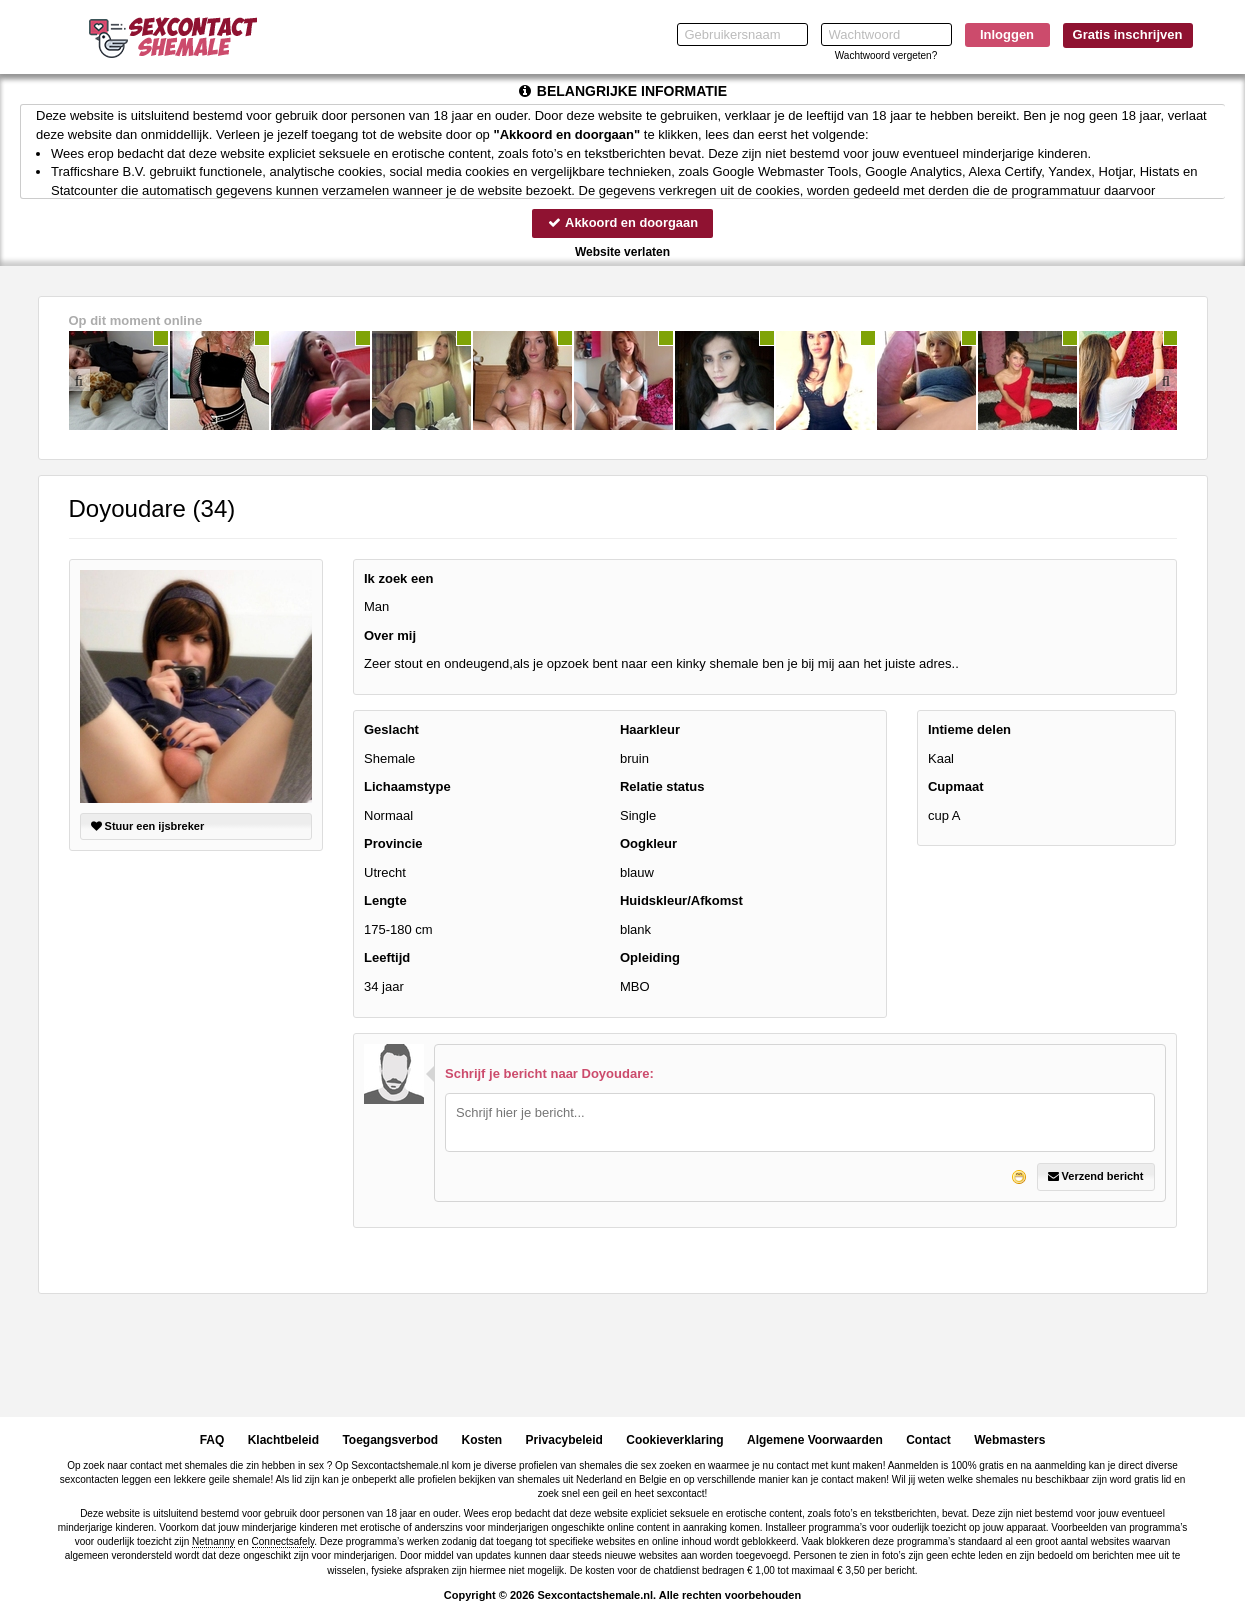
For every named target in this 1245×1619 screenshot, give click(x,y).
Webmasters (1009, 1440)
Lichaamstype (407, 786)
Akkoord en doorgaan (622, 222)
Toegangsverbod (390, 1440)
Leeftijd (387, 958)
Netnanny (213, 1541)
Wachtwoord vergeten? (886, 55)
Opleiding (650, 958)
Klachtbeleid (283, 1440)
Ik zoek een (398, 578)
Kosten (482, 1440)
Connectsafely (283, 1541)
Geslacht (391, 729)
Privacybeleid (564, 1440)
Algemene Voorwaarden (815, 1440)
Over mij (390, 635)
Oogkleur (648, 843)
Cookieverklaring (674, 1440)
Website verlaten (622, 252)
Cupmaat (956, 786)
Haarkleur (650, 729)
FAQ (212, 1440)
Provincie (393, 843)
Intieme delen (969, 729)
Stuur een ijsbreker (148, 826)
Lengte (385, 901)
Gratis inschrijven (1128, 34)
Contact (928, 1440)
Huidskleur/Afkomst (681, 901)
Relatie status (662, 786)
